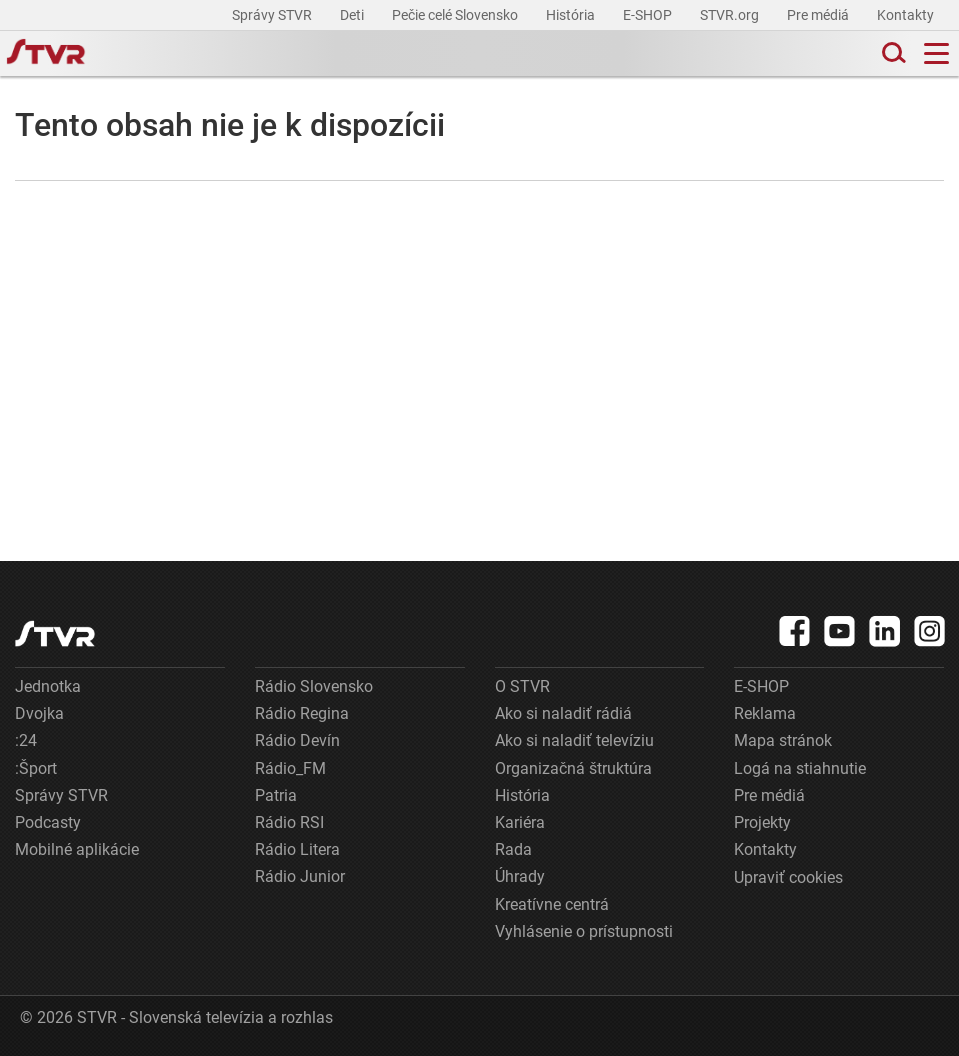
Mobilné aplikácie (77, 849)
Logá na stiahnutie (800, 768)
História (572, 15)
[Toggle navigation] (936, 53)
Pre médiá (819, 15)
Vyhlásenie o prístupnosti (584, 931)
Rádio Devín (297, 740)
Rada (513, 849)
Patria (276, 795)
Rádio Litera (297, 849)
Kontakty (905, 15)
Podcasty (48, 822)
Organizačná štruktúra (573, 768)
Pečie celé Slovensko (456, 15)
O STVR (522, 686)
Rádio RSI (289, 822)
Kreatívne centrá (552, 904)
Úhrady (520, 876)
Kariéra (520, 822)
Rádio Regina (302, 713)
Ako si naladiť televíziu (574, 740)
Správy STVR (273, 15)
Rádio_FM (290, 768)
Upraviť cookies (788, 877)
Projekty (762, 822)
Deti (353, 15)
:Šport (36, 768)
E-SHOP (649, 15)
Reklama (765, 713)
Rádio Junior (300, 876)
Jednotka (48, 686)
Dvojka (39, 713)
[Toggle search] (892, 53)
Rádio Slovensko (314, 686)
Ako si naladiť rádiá (563, 713)
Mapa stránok (783, 740)
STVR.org (731, 15)
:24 (26, 740)
